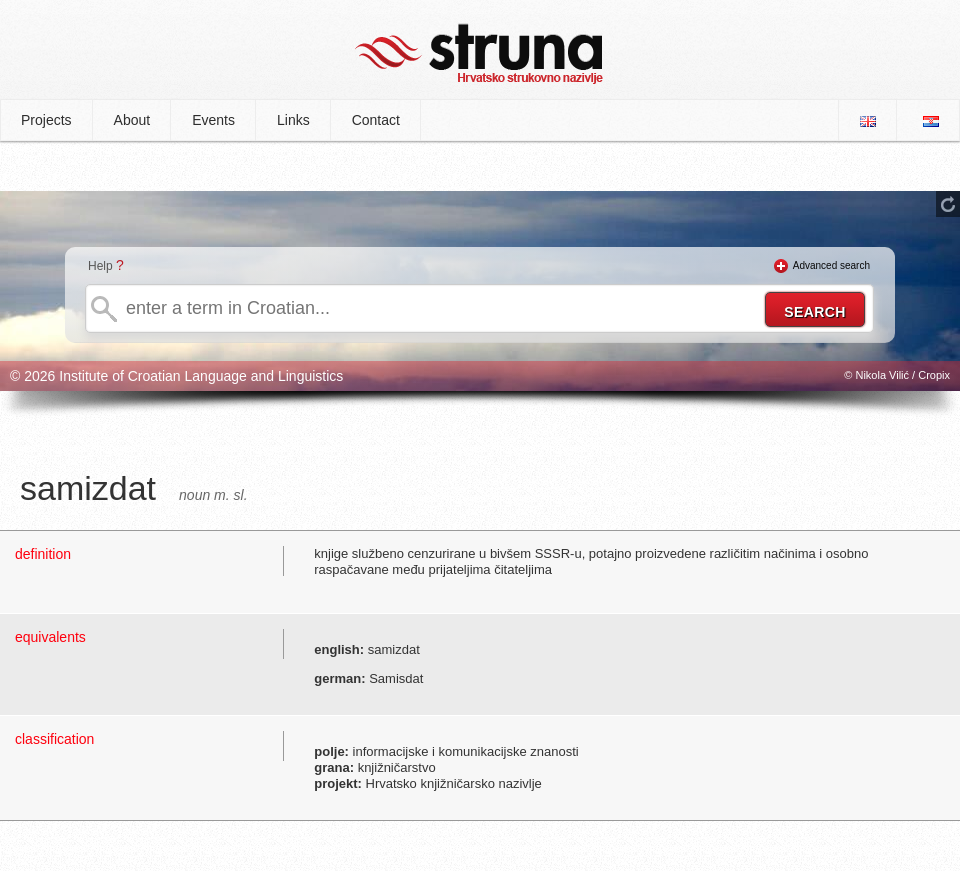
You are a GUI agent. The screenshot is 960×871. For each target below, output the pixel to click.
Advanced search (831, 265)
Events (213, 120)
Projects (46, 120)
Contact (376, 120)
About (132, 120)
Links (293, 120)
